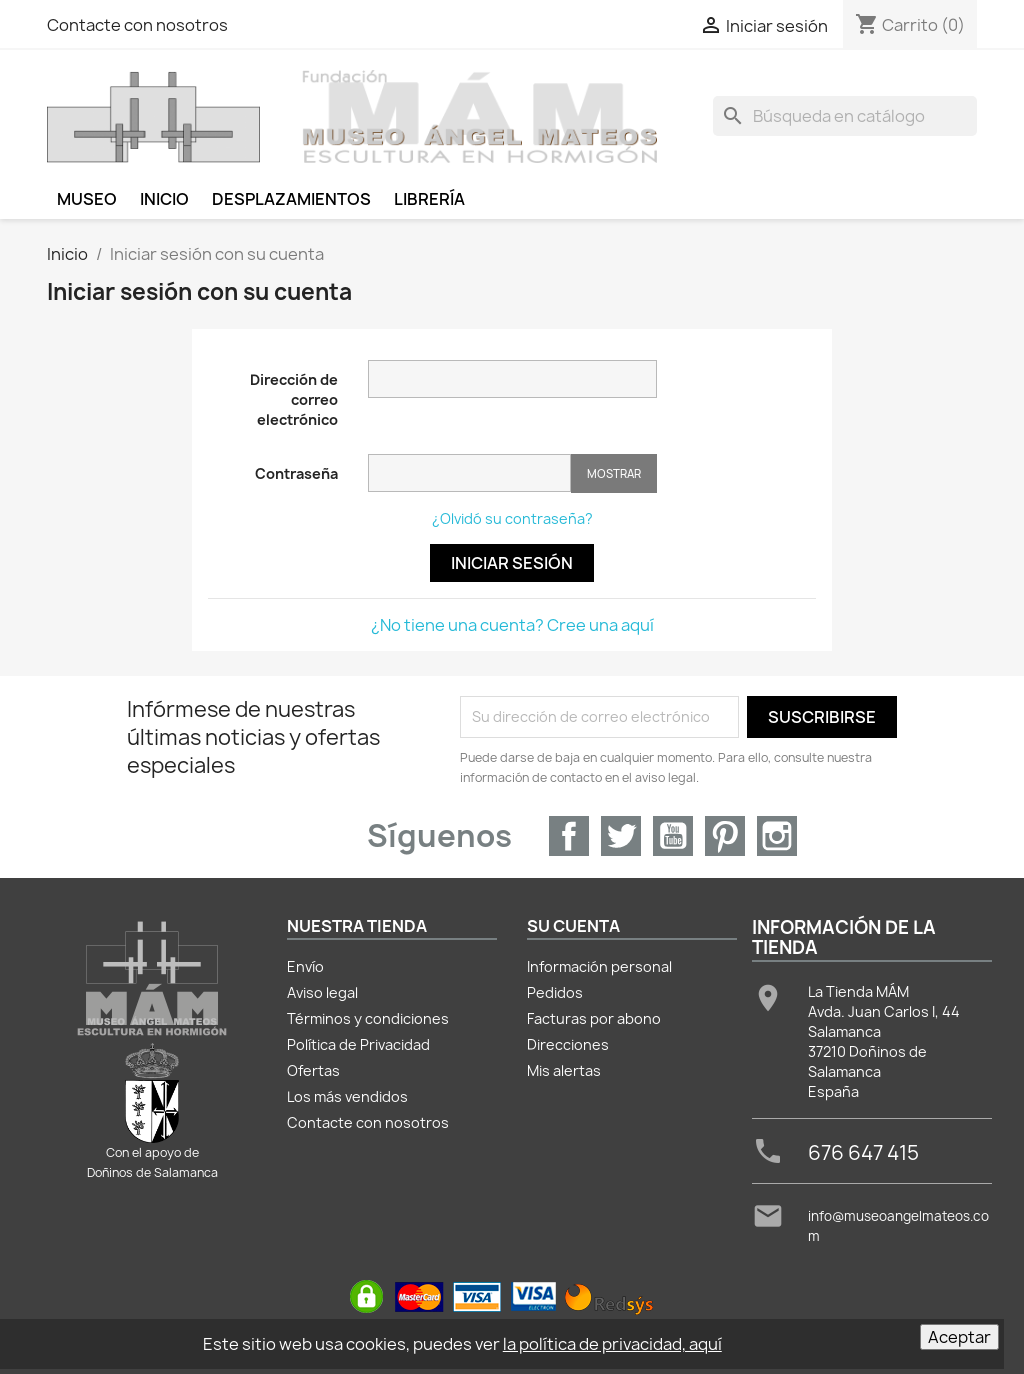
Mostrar (614, 473)
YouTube (673, 836)
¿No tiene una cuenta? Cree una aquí (512, 625)
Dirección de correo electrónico (294, 399)
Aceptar (959, 1337)
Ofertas (313, 1070)
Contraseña (296, 473)
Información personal (599, 966)
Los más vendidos (347, 1096)
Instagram (777, 836)
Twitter (621, 836)
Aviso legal (322, 992)
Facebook (569, 836)
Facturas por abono (594, 1018)
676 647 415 (863, 1152)
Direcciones (568, 1044)
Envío (305, 966)
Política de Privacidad (358, 1044)
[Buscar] (845, 116)
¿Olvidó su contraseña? (512, 518)
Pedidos (555, 992)
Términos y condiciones (368, 1018)
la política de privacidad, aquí (612, 1344)
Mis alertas (564, 1070)
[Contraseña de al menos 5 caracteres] (469, 473)
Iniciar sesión (512, 563)
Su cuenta (573, 926)
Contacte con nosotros (137, 25)
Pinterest (725, 836)
